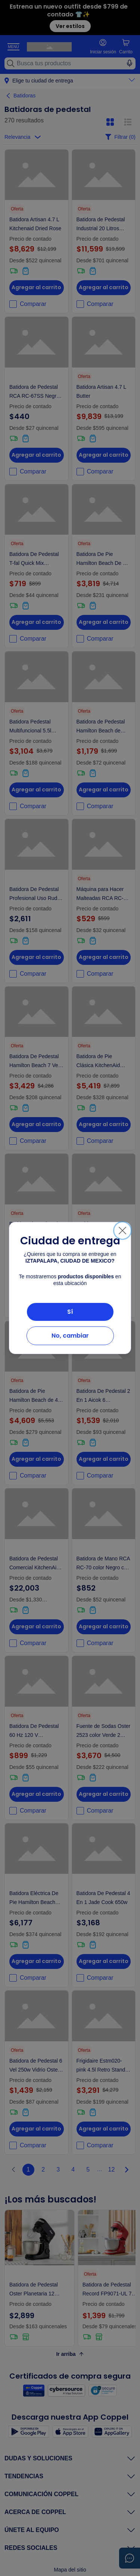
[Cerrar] (122, 1230)
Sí (70, 1311)
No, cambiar (70, 1335)
